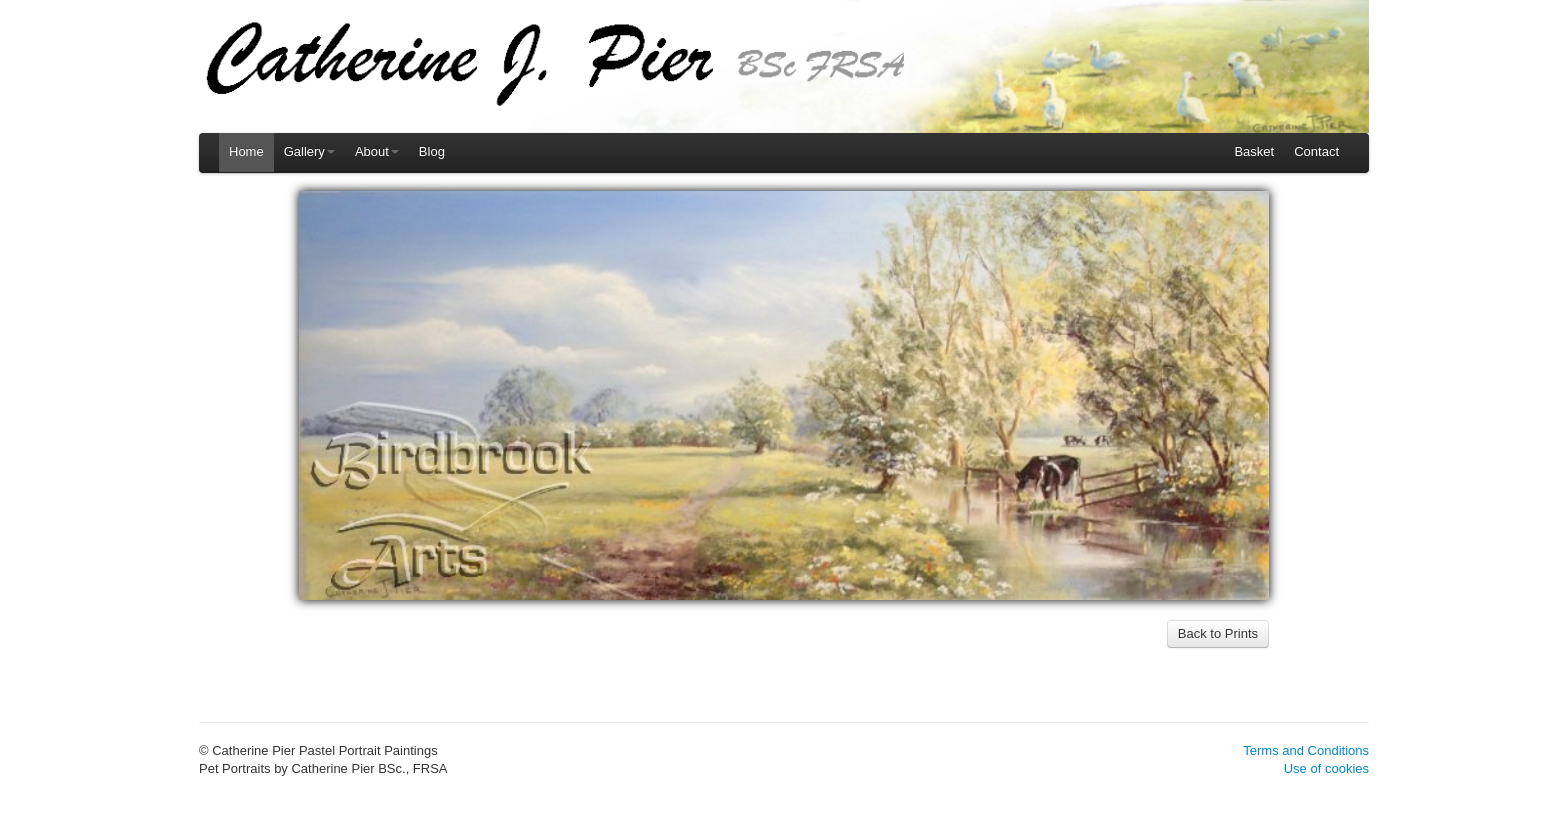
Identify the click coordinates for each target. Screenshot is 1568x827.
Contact (1316, 151)
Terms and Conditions (1306, 750)
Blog (432, 151)
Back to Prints (1218, 633)
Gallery (309, 151)
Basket (1254, 151)
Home (246, 151)
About (377, 151)
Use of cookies (1326, 768)
